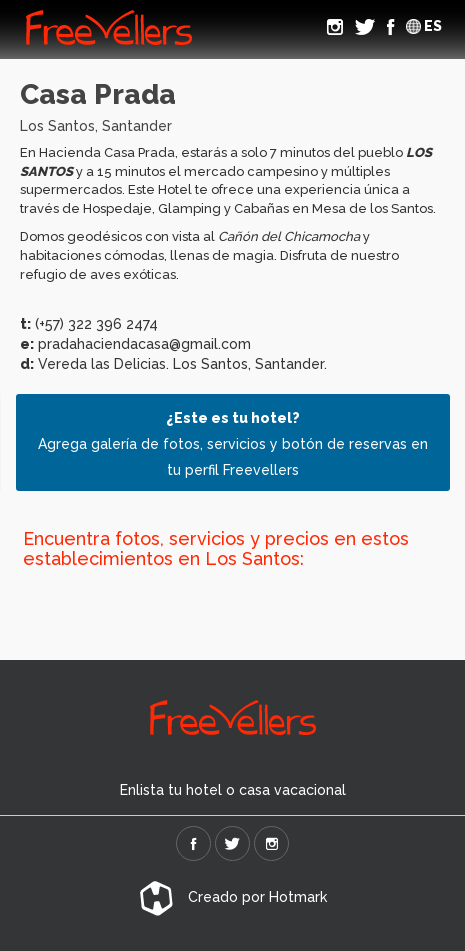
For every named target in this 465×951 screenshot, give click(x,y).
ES (424, 26)
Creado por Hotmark (233, 897)
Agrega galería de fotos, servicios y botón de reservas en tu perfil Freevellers (233, 443)
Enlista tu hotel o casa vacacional (233, 790)
